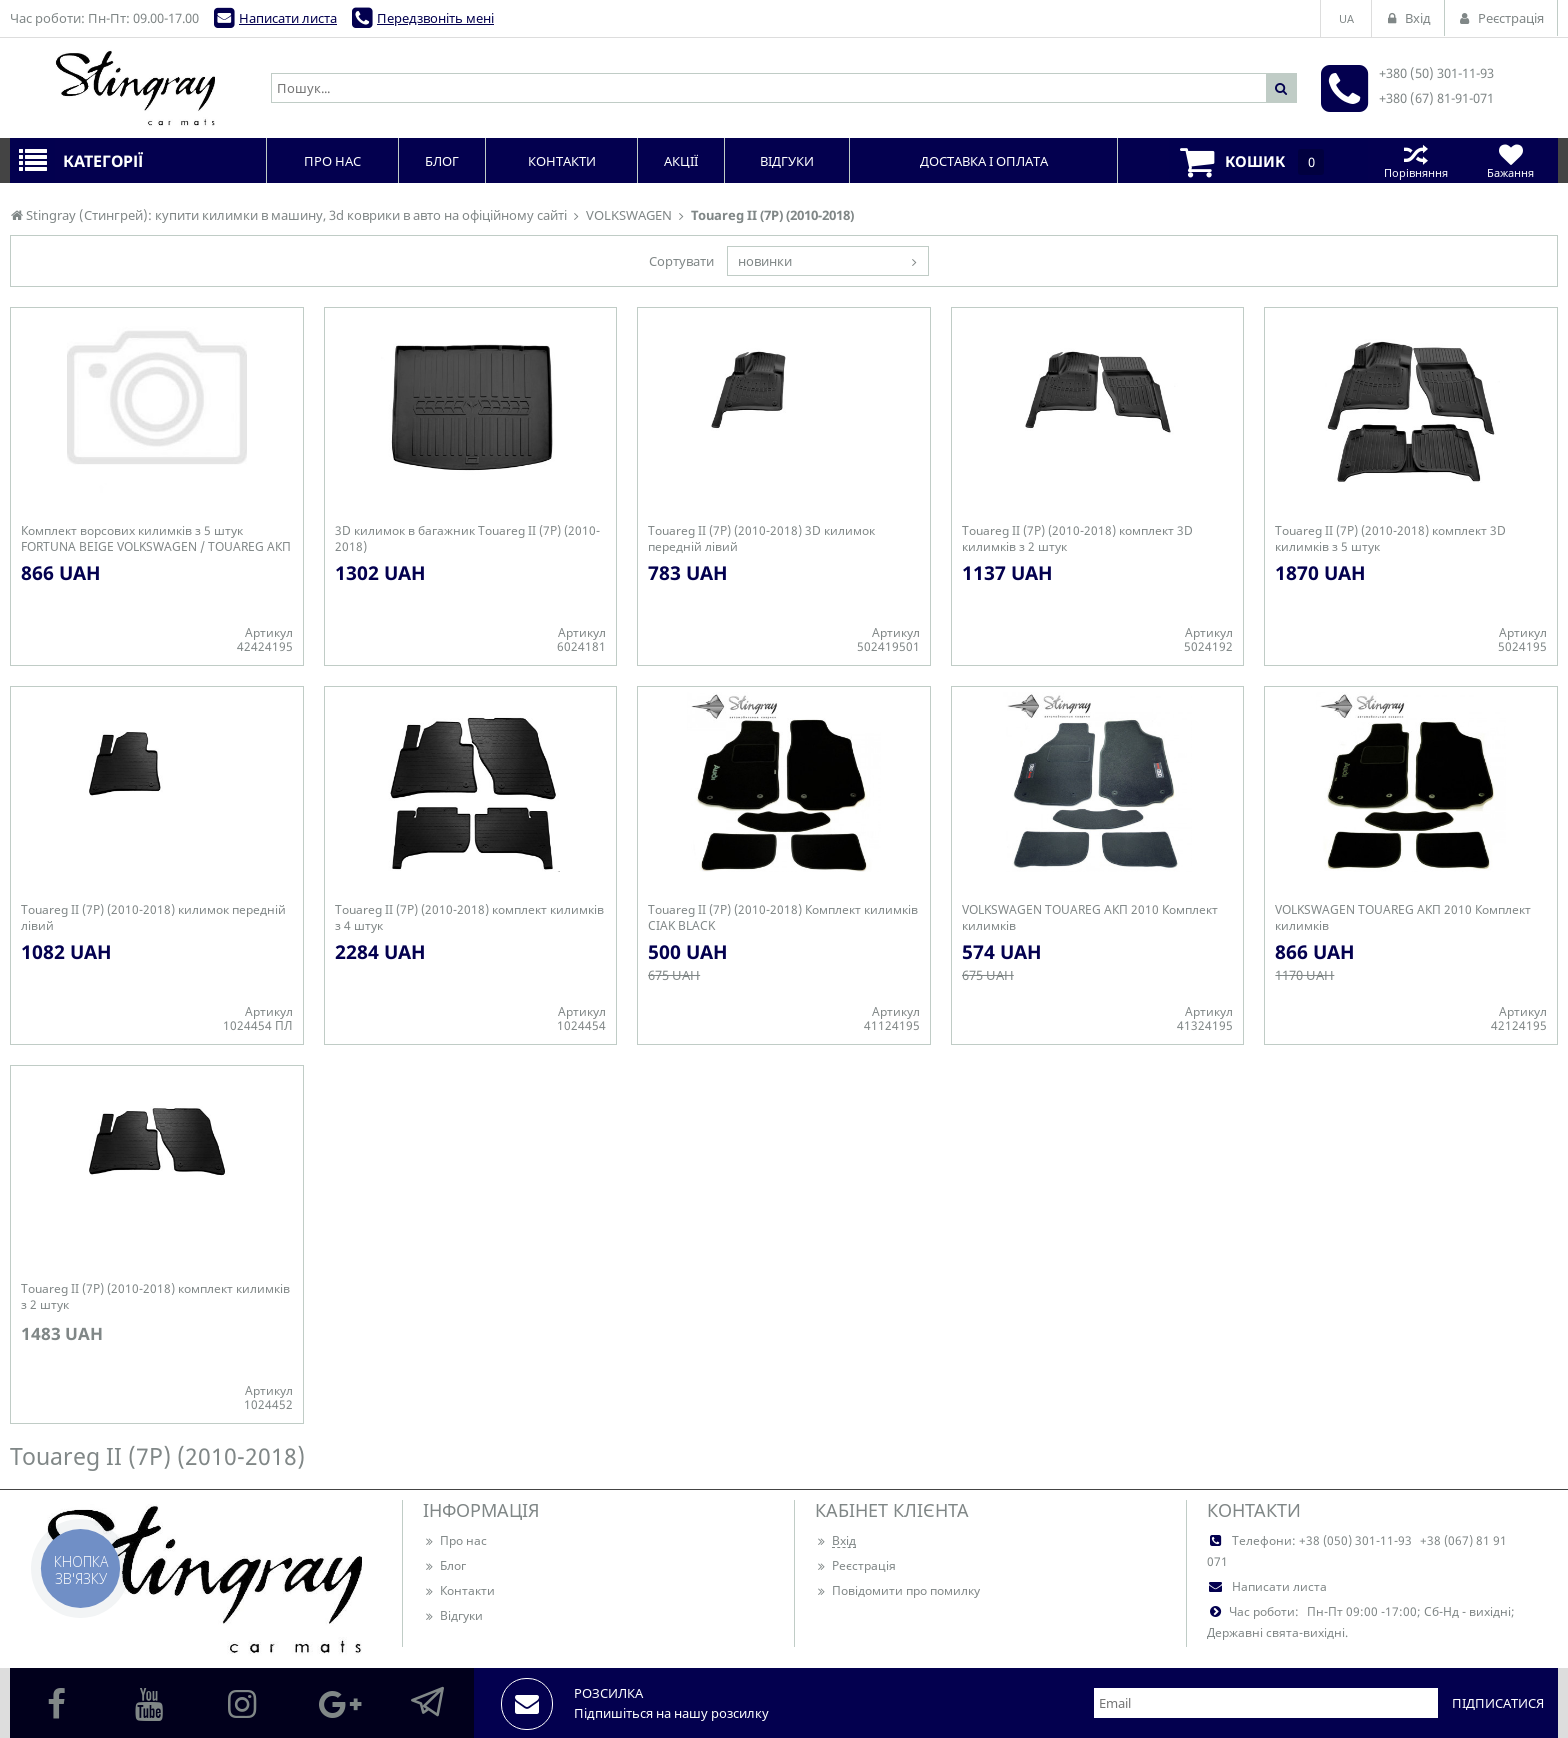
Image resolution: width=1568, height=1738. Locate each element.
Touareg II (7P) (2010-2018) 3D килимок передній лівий (761, 539)
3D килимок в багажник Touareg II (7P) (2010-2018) (467, 539)
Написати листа (288, 18)
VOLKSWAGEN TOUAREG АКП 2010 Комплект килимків (1090, 918)
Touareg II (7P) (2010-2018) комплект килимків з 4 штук (469, 918)
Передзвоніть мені (435, 18)
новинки (765, 261)
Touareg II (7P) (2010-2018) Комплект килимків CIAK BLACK (783, 918)
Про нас (455, 1540)
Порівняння (1415, 160)
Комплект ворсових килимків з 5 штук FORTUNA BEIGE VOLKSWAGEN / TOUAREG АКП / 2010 (156, 539)
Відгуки (453, 1615)
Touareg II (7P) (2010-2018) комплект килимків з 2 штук (155, 1297)
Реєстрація (855, 1565)
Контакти (459, 1590)
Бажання (1510, 160)
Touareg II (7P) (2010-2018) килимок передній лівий (153, 918)
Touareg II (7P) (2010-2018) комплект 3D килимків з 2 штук (1077, 539)
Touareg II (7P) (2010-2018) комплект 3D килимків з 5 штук (1390, 539)
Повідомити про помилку (897, 1590)
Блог (444, 1565)
